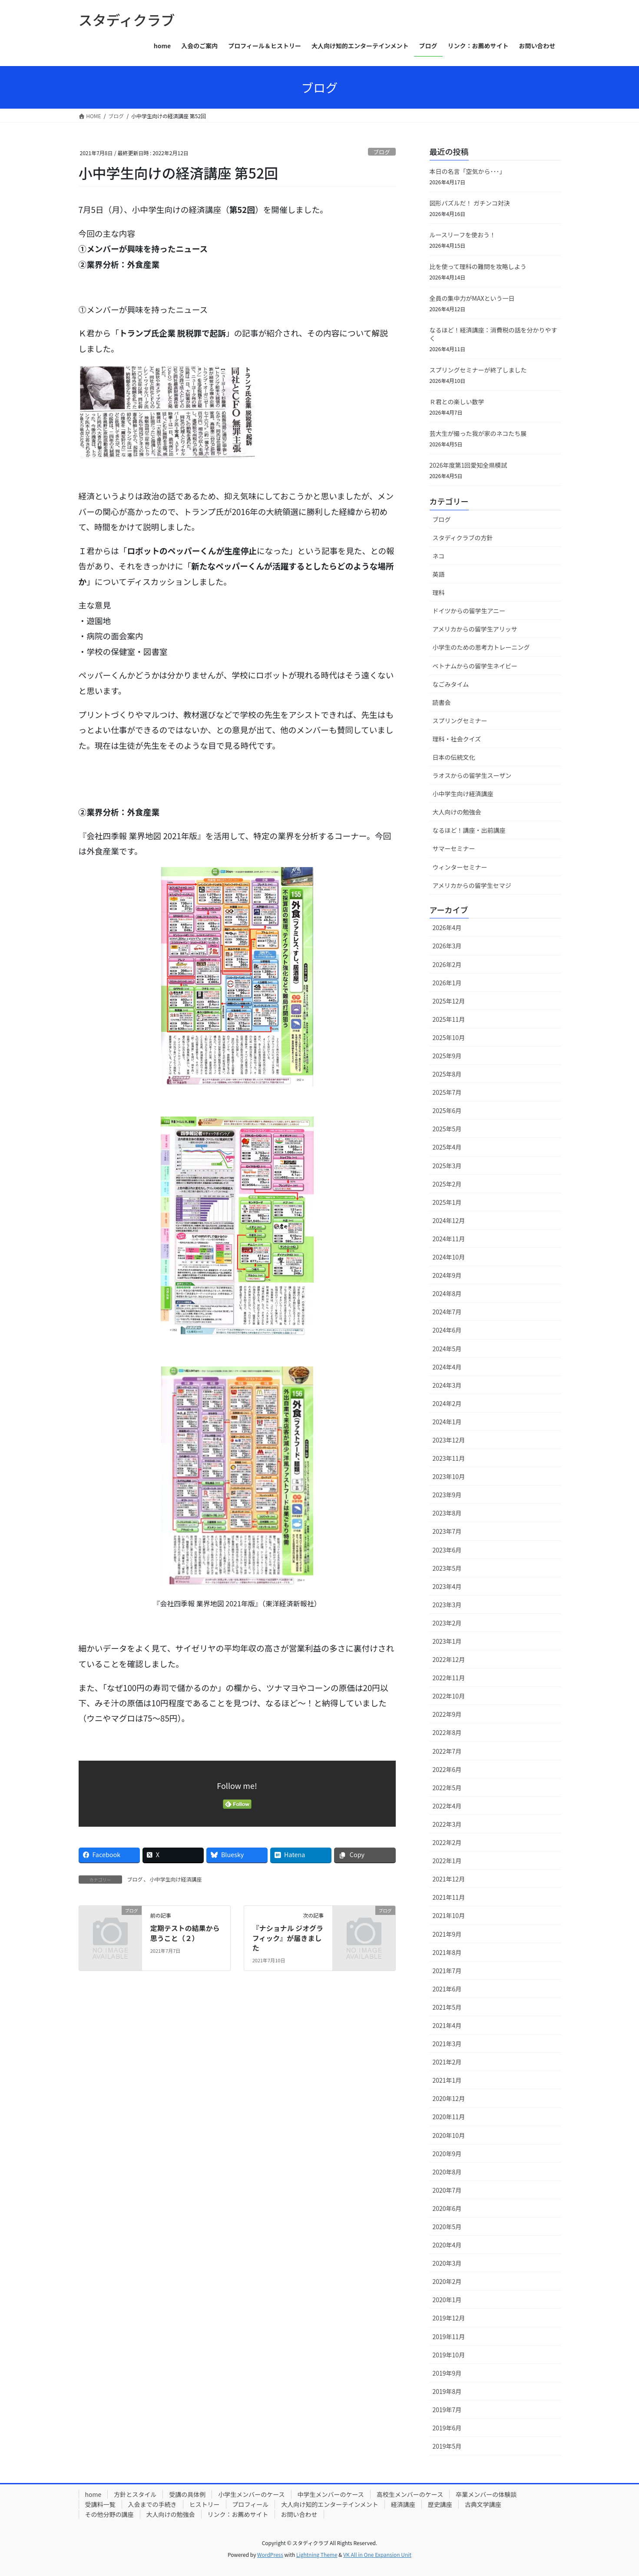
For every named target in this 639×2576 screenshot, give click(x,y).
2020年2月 (447, 2281)
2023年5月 (447, 1568)
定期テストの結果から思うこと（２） (185, 1933)
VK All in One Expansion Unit (377, 2554)
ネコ (439, 556)
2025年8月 (447, 1074)
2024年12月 (449, 1220)
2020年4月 (447, 2244)
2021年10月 (449, 1915)
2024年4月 (447, 1367)
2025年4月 (447, 1147)
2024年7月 (447, 1311)
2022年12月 (449, 1659)
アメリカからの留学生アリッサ (475, 629)
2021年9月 (447, 1934)
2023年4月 (447, 1586)
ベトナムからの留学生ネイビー (475, 665)
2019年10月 (449, 2354)
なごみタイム (451, 684)
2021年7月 (447, 1970)
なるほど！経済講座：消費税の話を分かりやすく (493, 334)
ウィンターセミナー (460, 867)
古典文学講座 (483, 2504)
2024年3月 (447, 1385)
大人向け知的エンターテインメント (329, 2504)
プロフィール (250, 2504)
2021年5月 (447, 2007)
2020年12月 (449, 2098)
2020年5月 (447, 2226)
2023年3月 (447, 1604)
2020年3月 (447, 2263)
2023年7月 (447, 1531)
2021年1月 (447, 2080)
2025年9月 (447, 1055)
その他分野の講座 (109, 2514)
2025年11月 (449, 1019)
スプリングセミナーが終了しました (478, 370)
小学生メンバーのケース (251, 2494)
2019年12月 (449, 2317)
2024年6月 (447, 1330)
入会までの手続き (152, 2504)
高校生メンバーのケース (410, 2494)
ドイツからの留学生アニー (469, 610)
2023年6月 (447, 1550)
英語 (439, 574)
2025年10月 (449, 1037)
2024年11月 (449, 1238)
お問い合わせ (299, 2514)
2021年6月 (447, 1988)
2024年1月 (447, 1421)
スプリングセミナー (460, 720)
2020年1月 (447, 2299)
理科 (439, 592)
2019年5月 (447, 2446)
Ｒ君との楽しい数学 (457, 401)
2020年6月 (447, 2208)
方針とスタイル (135, 2494)
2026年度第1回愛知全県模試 (468, 465)
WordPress (270, 2554)
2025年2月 (447, 1184)
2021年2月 (447, 2061)
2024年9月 (447, 1275)
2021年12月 (449, 1879)
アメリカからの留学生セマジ (472, 885)
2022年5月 (447, 1787)
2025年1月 (447, 1202)
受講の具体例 (187, 2494)
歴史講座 (440, 2504)
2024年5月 (447, 1348)
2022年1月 (447, 1860)
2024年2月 (447, 1403)
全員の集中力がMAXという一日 (472, 298)
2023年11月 (449, 1458)
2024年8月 (447, 1293)
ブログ (381, 152)
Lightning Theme (317, 2554)
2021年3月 (447, 2043)
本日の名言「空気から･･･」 (468, 171)
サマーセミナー (454, 848)
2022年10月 (449, 1696)
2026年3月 (447, 945)
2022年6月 (447, 1769)
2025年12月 (449, 1001)
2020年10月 (449, 2135)
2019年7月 (447, 2409)
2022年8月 (447, 1732)
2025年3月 (447, 1165)
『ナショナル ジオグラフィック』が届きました (287, 1938)
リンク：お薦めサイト (238, 2514)
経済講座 (403, 2504)
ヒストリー (204, 2504)
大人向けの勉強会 (457, 812)
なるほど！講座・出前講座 (469, 830)
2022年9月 (447, 1714)
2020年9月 (447, 2153)
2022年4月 (447, 1806)
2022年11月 (449, 1677)
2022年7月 (447, 1751)
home (93, 2494)
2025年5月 (447, 1128)
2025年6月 (447, 1110)
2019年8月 (447, 2391)
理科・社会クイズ (457, 739)
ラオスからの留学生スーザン (472, 775)
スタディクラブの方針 (463, 537)
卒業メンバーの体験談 (486, 2494)
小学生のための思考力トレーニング (481, 647)
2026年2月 (447, 964)
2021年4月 (447, 2025)
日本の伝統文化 (454, 757)
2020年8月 (447, 2171)
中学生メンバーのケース (331, 2494)
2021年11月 (449, 1897)
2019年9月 (447, 2373)
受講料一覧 (100, 2504)
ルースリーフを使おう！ (463, 234)
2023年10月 (449, 1476)
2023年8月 (447, 1513)
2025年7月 (447, 1092)
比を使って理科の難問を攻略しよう (478, 266)
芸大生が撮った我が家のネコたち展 (478, 433)
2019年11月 (449, 2336)
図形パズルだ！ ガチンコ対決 (470, 203)
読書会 (442, 702)
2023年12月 (449, 1440)
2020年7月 (447, 2190)
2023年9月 (447, 1494)
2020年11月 (449, 2116)
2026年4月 (447, 927)
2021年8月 (447, 1952)
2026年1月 (447, 982)
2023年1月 (447, 1641)
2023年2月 (447, 1623)
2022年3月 (447, 1824)
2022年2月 (447, 1842)
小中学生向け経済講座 (176, 1879)
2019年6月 (447, 2427)
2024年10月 (449, 1257)
